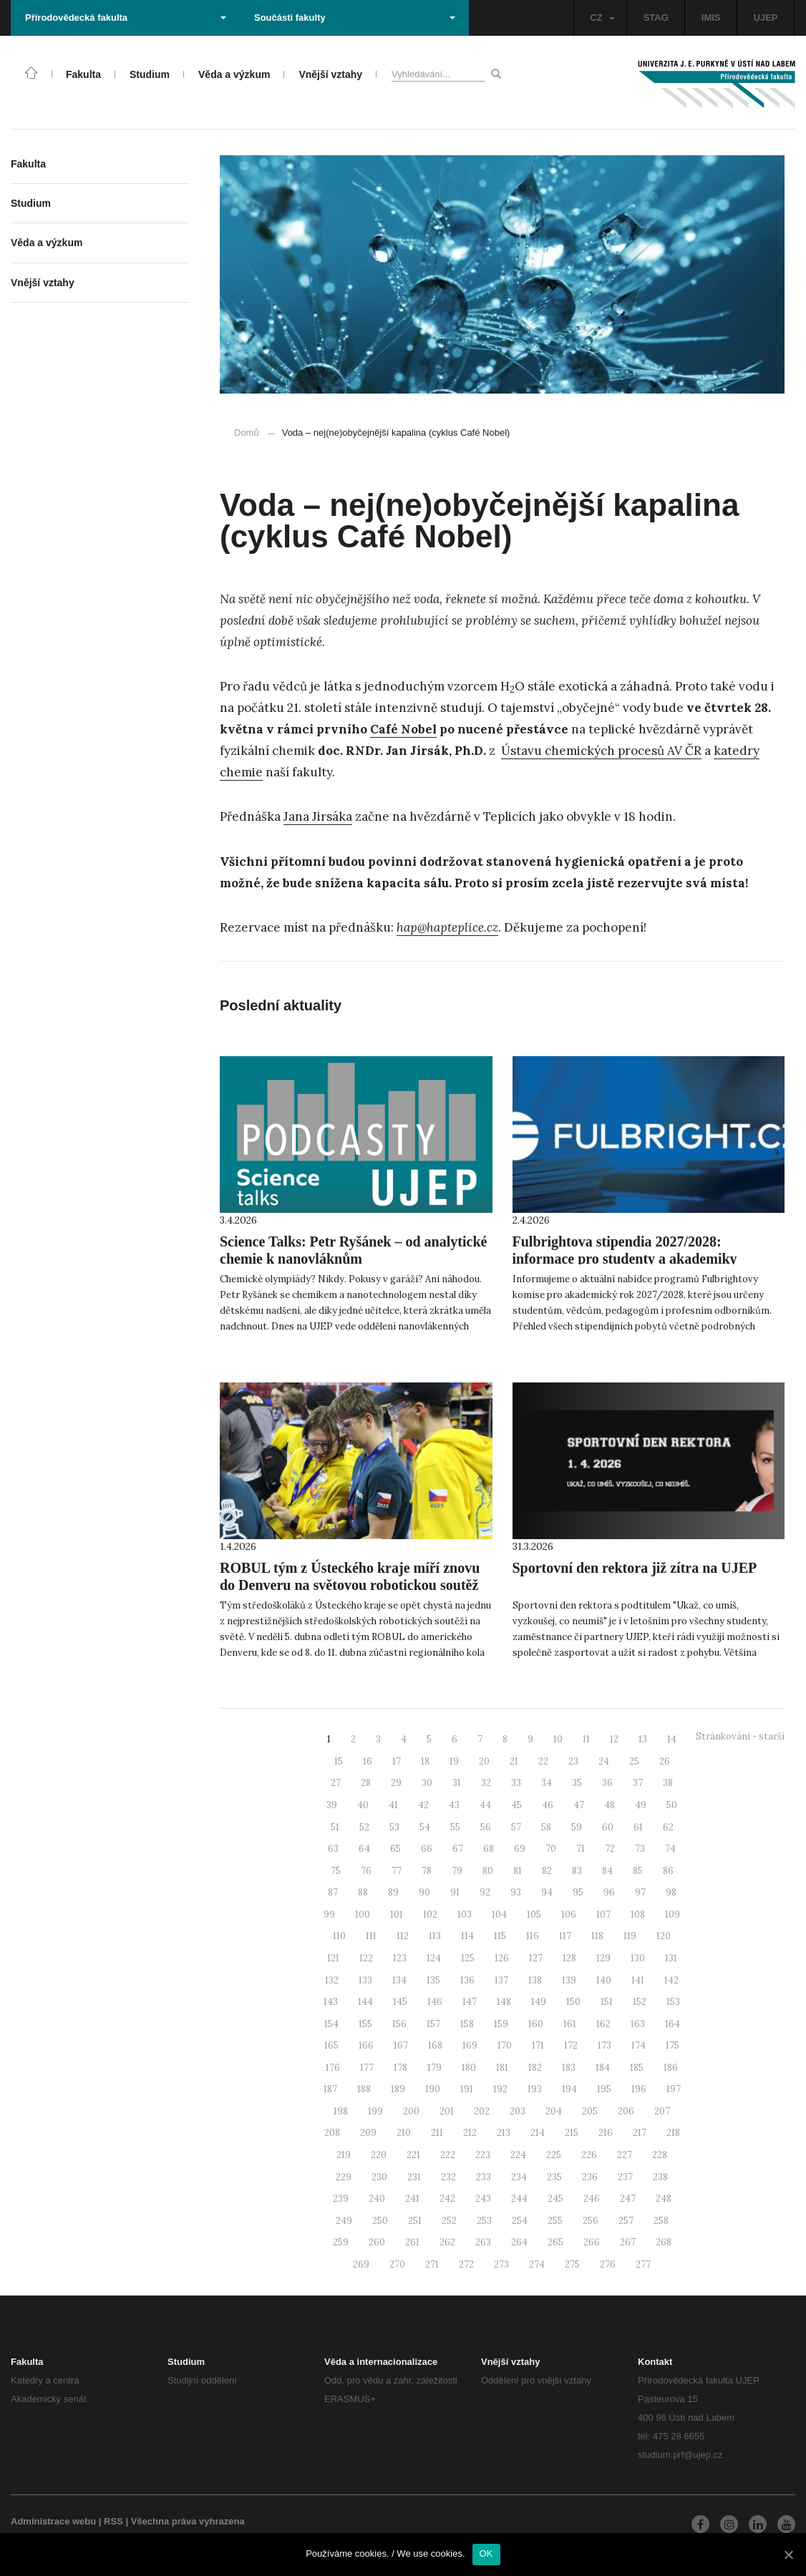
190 (432, 2089)
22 (543, 1761)
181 (502, 2068)
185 (637, 2068)
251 (415, 2221)
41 (393, 1805)
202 (482, 2111)
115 (500, 1936)
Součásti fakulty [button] (354, 17)
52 (364, 1827)
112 (403, 1936)
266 (591, 2242)
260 (377, 2242)
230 (379, 2177)
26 (664, 1761)
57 (516, 1827)
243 (483, 2198)
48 (609, 1805)
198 (341, 2111)
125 (468, 1958)
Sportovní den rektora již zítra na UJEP (635, 1568)
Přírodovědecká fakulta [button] (125, 17)
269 (361, 2264)
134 (399, 1980)
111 (371, 1936)
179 (434, 2068)
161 (569, 2024)
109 (672, 1914)
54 (424, 1827)
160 (535, 2024)
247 (628, 2198)
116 (532, 1936)
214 (537, 2133)
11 (586, 1739)
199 (375, 2111)
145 (400, 2002)
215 (571, 2133)
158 (467, 2024)
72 (610, 1849)
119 (629, 1936)
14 (671, 1739)
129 (603, 1958)
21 (514, 1761)
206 (626, 2111)
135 (433, 1980)
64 (364, 1849)
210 (404, 2133)
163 (638, 2024)
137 (501, 1980)
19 (454, 1761)
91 (455, 1892)
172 (571, 2045)
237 (625, 2177)
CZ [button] (602, 17)
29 (396, 1783)
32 (486, 1783)
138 (535, 1980)
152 (639, 2002)
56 (485, 1827)
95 (578, 1892)
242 (447, 2198)
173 (604, 2045)
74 (670, 1849)
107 (603, 1914)
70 (550, 1849)
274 (537, 2264)
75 (336, 1871)
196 (638, 2089)
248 (663, 2198)
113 (435, 1936)
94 (547, 1892)
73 (640, 1849)
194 (569, 2089)
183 (569, 2068)
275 (572, 2264)
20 (484, 1761)
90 (424, 1892)
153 (673, 2002)
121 (333, 1958)
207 (662, 2111)
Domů (246, 432)
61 (638, 1827)
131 (671, 1958)
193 (535, 2089)
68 (488, 1849)
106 (568, 1914)
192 (500, 2089)
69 (519, 1849)
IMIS (711, 17)
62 (668, 1827)
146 (434, 2002)
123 (400, 1958)
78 (427, 1871)
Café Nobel (403, 729)
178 (400, 2068)
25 (634, 1761)
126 (502, 1958)
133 (365, 1980)
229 (343, 2177)
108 (638, 1914)
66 (426, 1849)
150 (573, 2002)
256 (590, 2221)
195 (604, 2089)
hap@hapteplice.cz (447, 927)
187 (330, 2089)
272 (466, 2264)
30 (427, 1783)
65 (395, 1849)
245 (555, 2198)
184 (603, 2068)
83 (577, 1871)
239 (341, 2198)
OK (486, 2553)
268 (663, 2242)
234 (519, 2177)
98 (671, 1892)
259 (341, 2242)
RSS (113, 2521)
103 (464, 1914)
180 (469, 2068)
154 (331, 2024)
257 (625, 2221)
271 (432, 2264)
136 (467, 1980)
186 (671, 2068)
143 (331, 2002)
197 (673, 2089)
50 (671, 1805)
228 (659, 2155)
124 (434, 1958)
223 (482, 2155)
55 (455, 1827)
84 (607, 1871)
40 (363, 1805)
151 (607, 2002)
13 (643, 1739)
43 (454, 1805)
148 (504, 2002)
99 (329, 1914)
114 (467, 1936)
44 (485, 1805)
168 (435, 2045)
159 (501, 2024)
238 (660, 2177)
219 (343, 2155)
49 (640, 1805)
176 (333, 2068)
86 (668, 1871)
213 (503, 2133)
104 (499, 1914)
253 (484, 2221)
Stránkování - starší (740, 1736)
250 (380, 2221)
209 (368, 2133)
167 (401, 2045)
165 (331, 2045)
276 (608, 2264)
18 (425, 1761)
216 (605, 2133)
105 (534, 1914)
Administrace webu (53, 2521)
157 (433, 2024)
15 (338, 1761)
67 (457, 1849)
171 (538, 2045)
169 (469, 2045)
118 (597, 1936)
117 (565, 1936)
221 (413, 2155)
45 (516, 1805)
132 (332, 1980)
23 (573, 1761)
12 (614, 1739)
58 (546, 1827)
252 (449, 2221)
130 (638, 1958)
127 (536, 1958)
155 (365, 2024)
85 (638, 1871)
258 (661, 2221)
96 (609, 1892)
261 (412, 2242)
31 (456, 1783)
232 (448, 2177)
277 (643, 2264)
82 (547, 1871)
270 (397, 2264)
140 (603, 1980)
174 (638, 2045)
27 (336, 1783)
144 (365, 2002)
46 (547, 1805)
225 (553, 2155)
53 (394, 1827)
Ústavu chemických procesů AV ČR (601, 750)
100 (362, 1914)
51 (335, 1827)
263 (483, 2242)
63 (333, 1849)
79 (457, 1871)
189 (398, 2089)
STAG (656, 17)
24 (603, 1761)
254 (520, 2221)
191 (466, 2089)
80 (487, 1871)
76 (366, 1871)
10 (558, 1739)
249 (344, 2221)
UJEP (766, 17)
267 (628, 2242)
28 (366, 1783)
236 (590, 2177)
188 (364, 2089)
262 (447, 2242)
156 (399, 2024)
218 (673, 2133)
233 (483, 2177)
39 (331, 1805)
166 (366, 2045)
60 (607, 1827)
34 (546, 1783)
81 (517, 1871)
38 (668, 1783)
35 (577, 1783)
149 (538, 2002)
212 (470, 2133)
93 (515, 1892)
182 (535, 2068)
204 (553, 2111)
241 (412, 2198)
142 (671, 1980)
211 (437, 2133)
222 (447, 2155)
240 (377, 2198)
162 (603, 2024)
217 (639, 2133)
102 (430, 1914)
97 (640, 1892)
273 (501, 2264)
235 (554, 2177)
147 (469, 2002)
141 (637, 1980)
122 (366, 1958)
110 (339, 1936)
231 (414, 2177)
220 (379, 2155)
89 (393, 1892)
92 (485, 1892)
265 (555, 2242)
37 (638, 1783)
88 (363, 1892)
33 (516, 1783)
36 (607, 1783)
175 (672, 2045)
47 (578, 1805)
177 (367, 2068)
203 (517, 2111)
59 (576, 1827)
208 (332, 2133)
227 (624, 2155)
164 (672, 2024)
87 (333, 1892)
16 (367, 1761)
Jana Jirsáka (317, 816)
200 (411, 2111)
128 (569, 1958)
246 (591, 2198)
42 (423, 1805)
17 (396, 1761)
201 (447, 2111)
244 (519, 2198)
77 (397, 1871)
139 (569, 1980)
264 (519, 2242)
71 (580, 1849)
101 (396, 1914)
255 (555, 2221)
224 (518, 2155)
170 (504, 2045)
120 (663, 1936)
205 (590, 2111)
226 (589, 2155)
